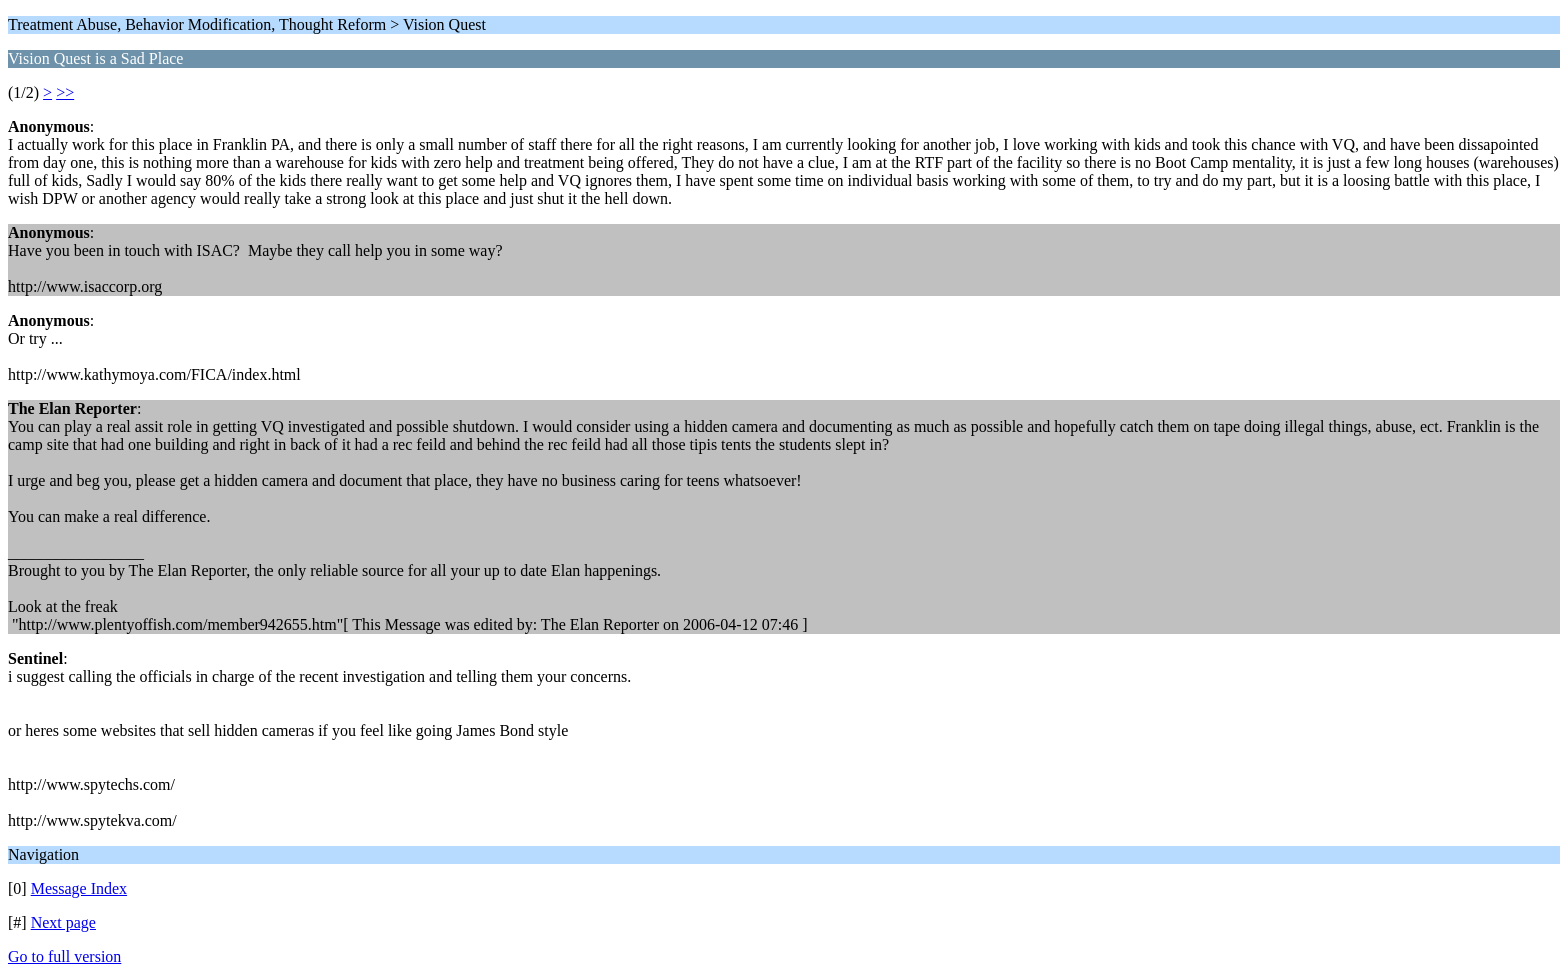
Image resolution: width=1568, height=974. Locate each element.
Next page (63, 922)
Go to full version (64, 956)
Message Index (79, 888)
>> (65, 92)
